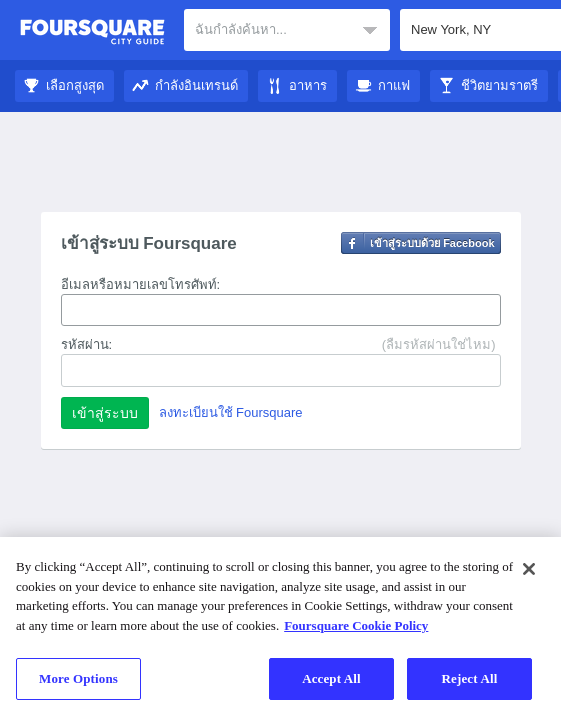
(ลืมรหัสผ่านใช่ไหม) (439, 344)
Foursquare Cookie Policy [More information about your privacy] (356, 625)
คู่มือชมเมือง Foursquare (92, 32)
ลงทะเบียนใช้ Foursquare (231, 412)
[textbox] (287, 30)
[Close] (529, 569)
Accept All (331, 678)
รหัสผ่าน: (87, 344)
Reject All (470, 678)
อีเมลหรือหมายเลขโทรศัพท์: (141, 284)
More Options (78, 678)
